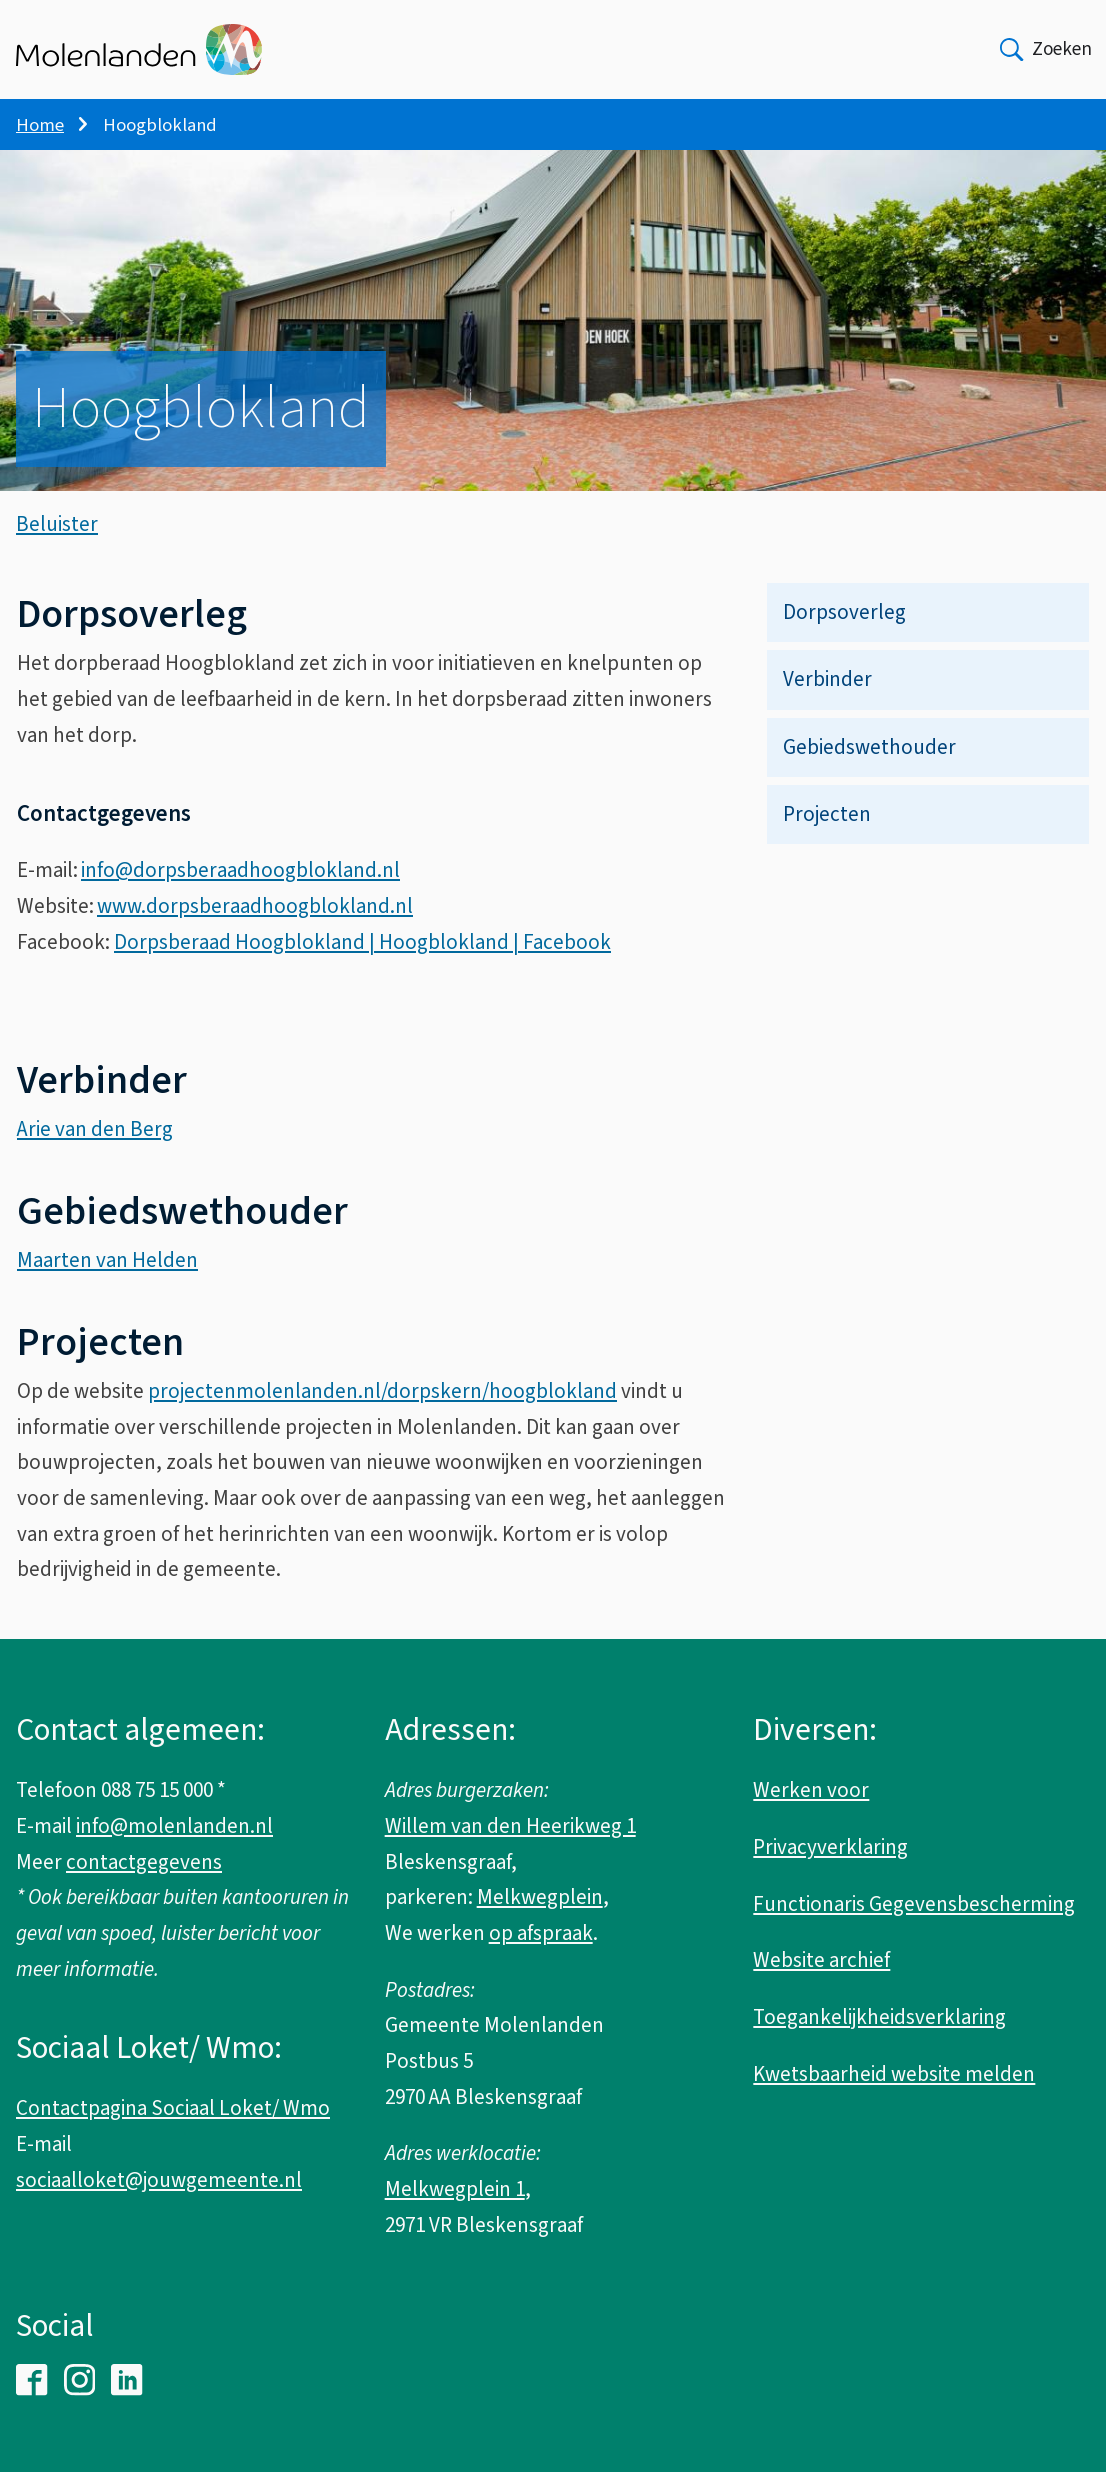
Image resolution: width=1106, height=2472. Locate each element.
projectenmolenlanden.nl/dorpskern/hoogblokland (382, 1410)
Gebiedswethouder (869, 766)
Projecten (827, 833)
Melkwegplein (540, 1897)
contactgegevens (144, 1862)
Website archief (821, 1960)
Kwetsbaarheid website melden (894, 2074)
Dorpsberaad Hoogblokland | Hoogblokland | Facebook (362, 961)
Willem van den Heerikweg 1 (510, 1826)
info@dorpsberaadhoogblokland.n (237, 889)
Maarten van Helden (107, 1279)
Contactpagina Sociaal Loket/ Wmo (173, 2108)
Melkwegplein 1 (455, 2189)
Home (40, 125)
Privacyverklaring (830, 1847)
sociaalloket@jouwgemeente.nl (159, 2180)
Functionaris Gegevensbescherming (914, 1904)
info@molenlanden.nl (174, 1826)
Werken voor (811, 1790)
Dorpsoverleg (844, 631)
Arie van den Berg (95, 1148)
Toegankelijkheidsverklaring (879, 2017)
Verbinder (827, 698)
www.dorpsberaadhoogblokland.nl (255, 925)
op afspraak (541, 1933)
